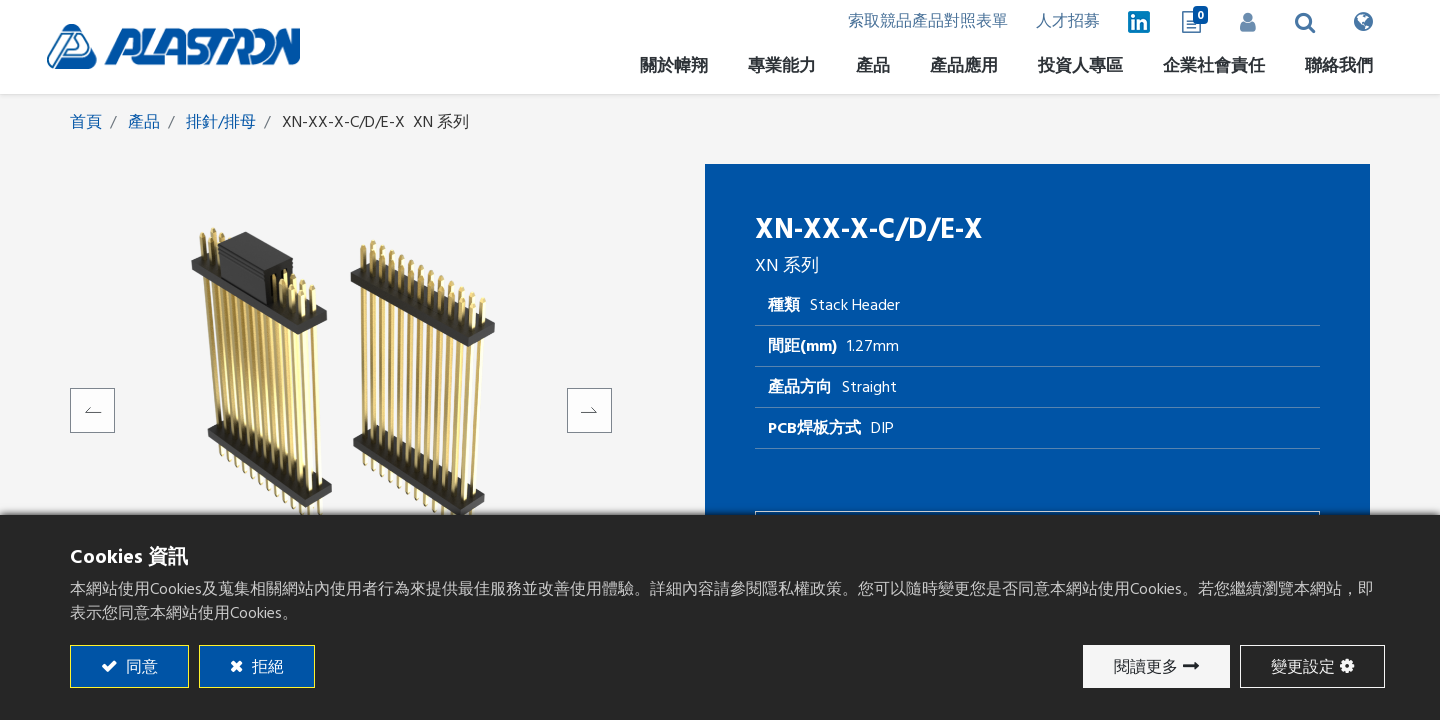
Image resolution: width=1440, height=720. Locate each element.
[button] (1303, 22)
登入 (1245, 22)
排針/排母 (221, 123)
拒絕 (266, 667)
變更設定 (1303, 667)
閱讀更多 (1146, 667)
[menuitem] (1075, 69)
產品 (144, 123)
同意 (140, 667)
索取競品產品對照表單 (917, 22)
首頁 (86, 123)
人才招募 (1059, 22)
